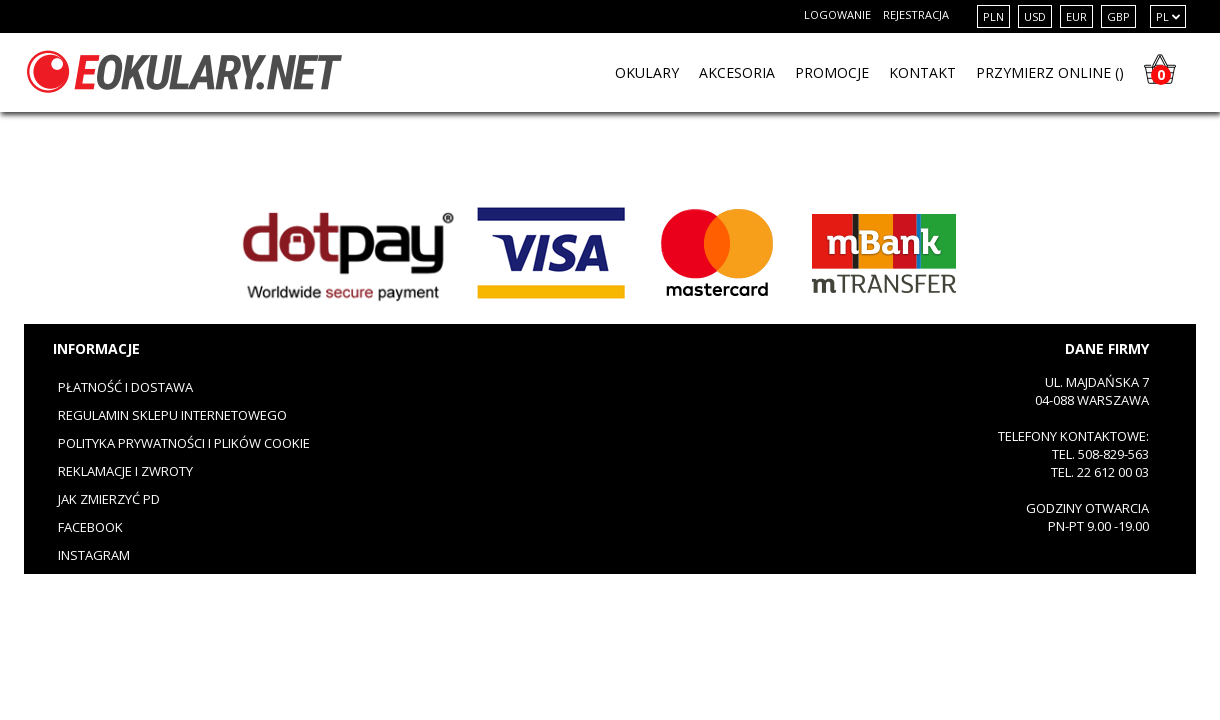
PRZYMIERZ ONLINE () (1050, 72)
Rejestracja (916, 14)
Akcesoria (737, 72)
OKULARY (647, 72)
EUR (1076, 16)
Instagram (94, 555)
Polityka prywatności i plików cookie (184, 443)
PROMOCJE (832, 72)
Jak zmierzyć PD (109, 499)
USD (1035, 16)
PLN (993, 16)
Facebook (90, 527)
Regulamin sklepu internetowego (172, 415)
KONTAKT (922, 72)
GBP (1118, 16)
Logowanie (837, 14)
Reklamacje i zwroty (125, 471)
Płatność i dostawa (125, 387)
